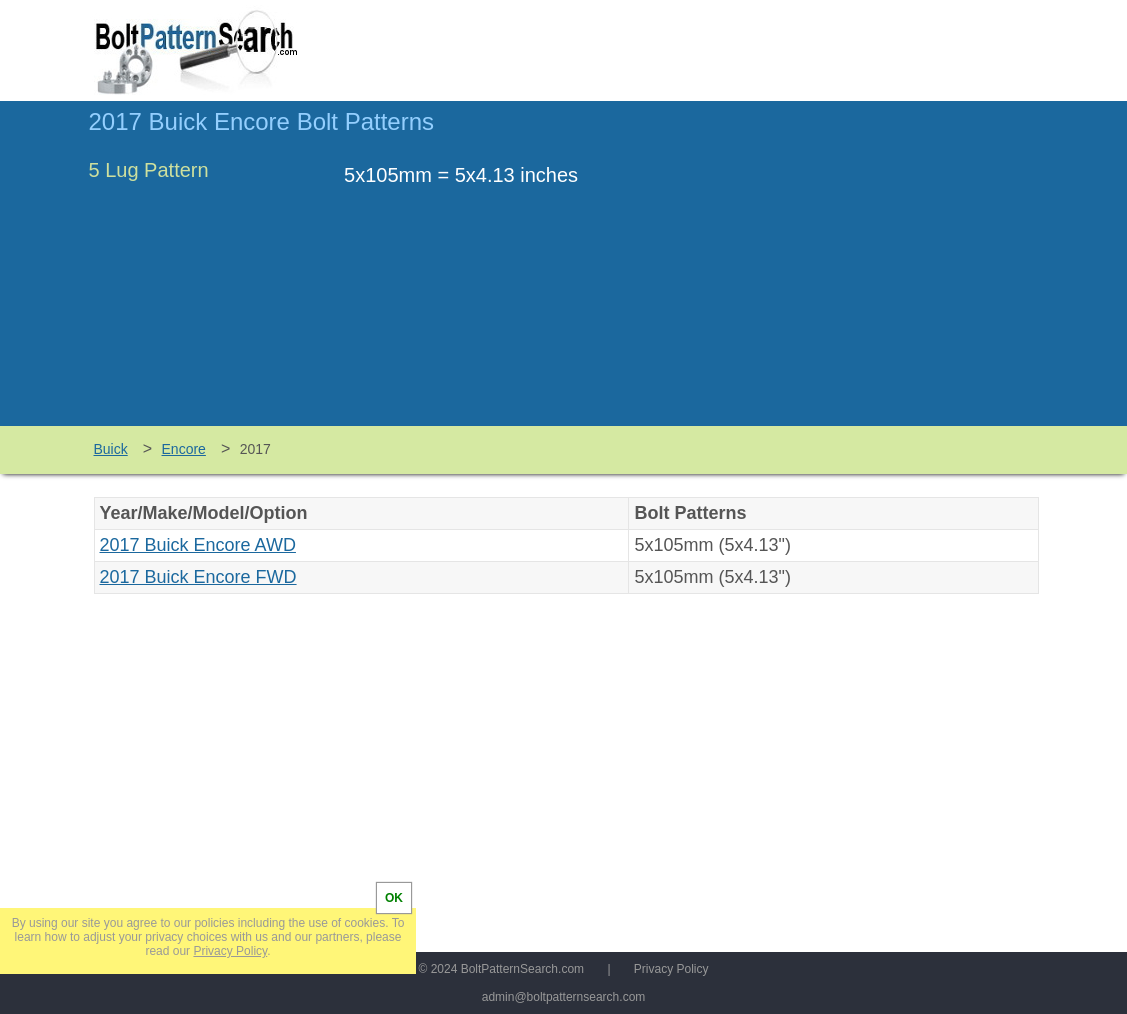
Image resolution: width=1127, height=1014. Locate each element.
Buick (111, 449)
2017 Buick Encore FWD (198, 577)
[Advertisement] (871, 273)
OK (394, 898)
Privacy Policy (671, 969)
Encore (184, 449)
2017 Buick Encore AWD (198, 545)
